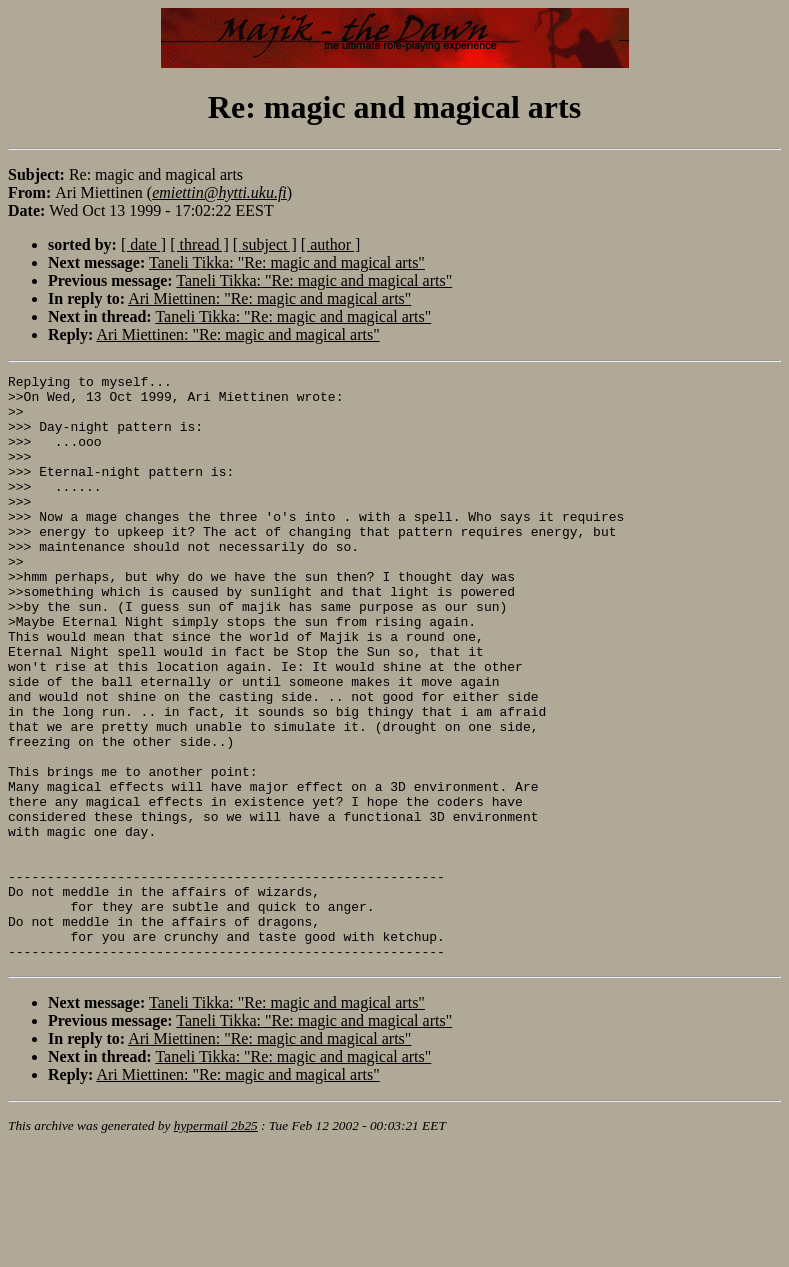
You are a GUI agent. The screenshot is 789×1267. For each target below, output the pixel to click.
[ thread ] (199, 244)
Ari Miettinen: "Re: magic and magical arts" (269, 298)
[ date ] (143, 244)
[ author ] (331, 244)
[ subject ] (265, 244)
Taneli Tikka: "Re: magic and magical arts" (287, 262)
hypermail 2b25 (216, 1242)
